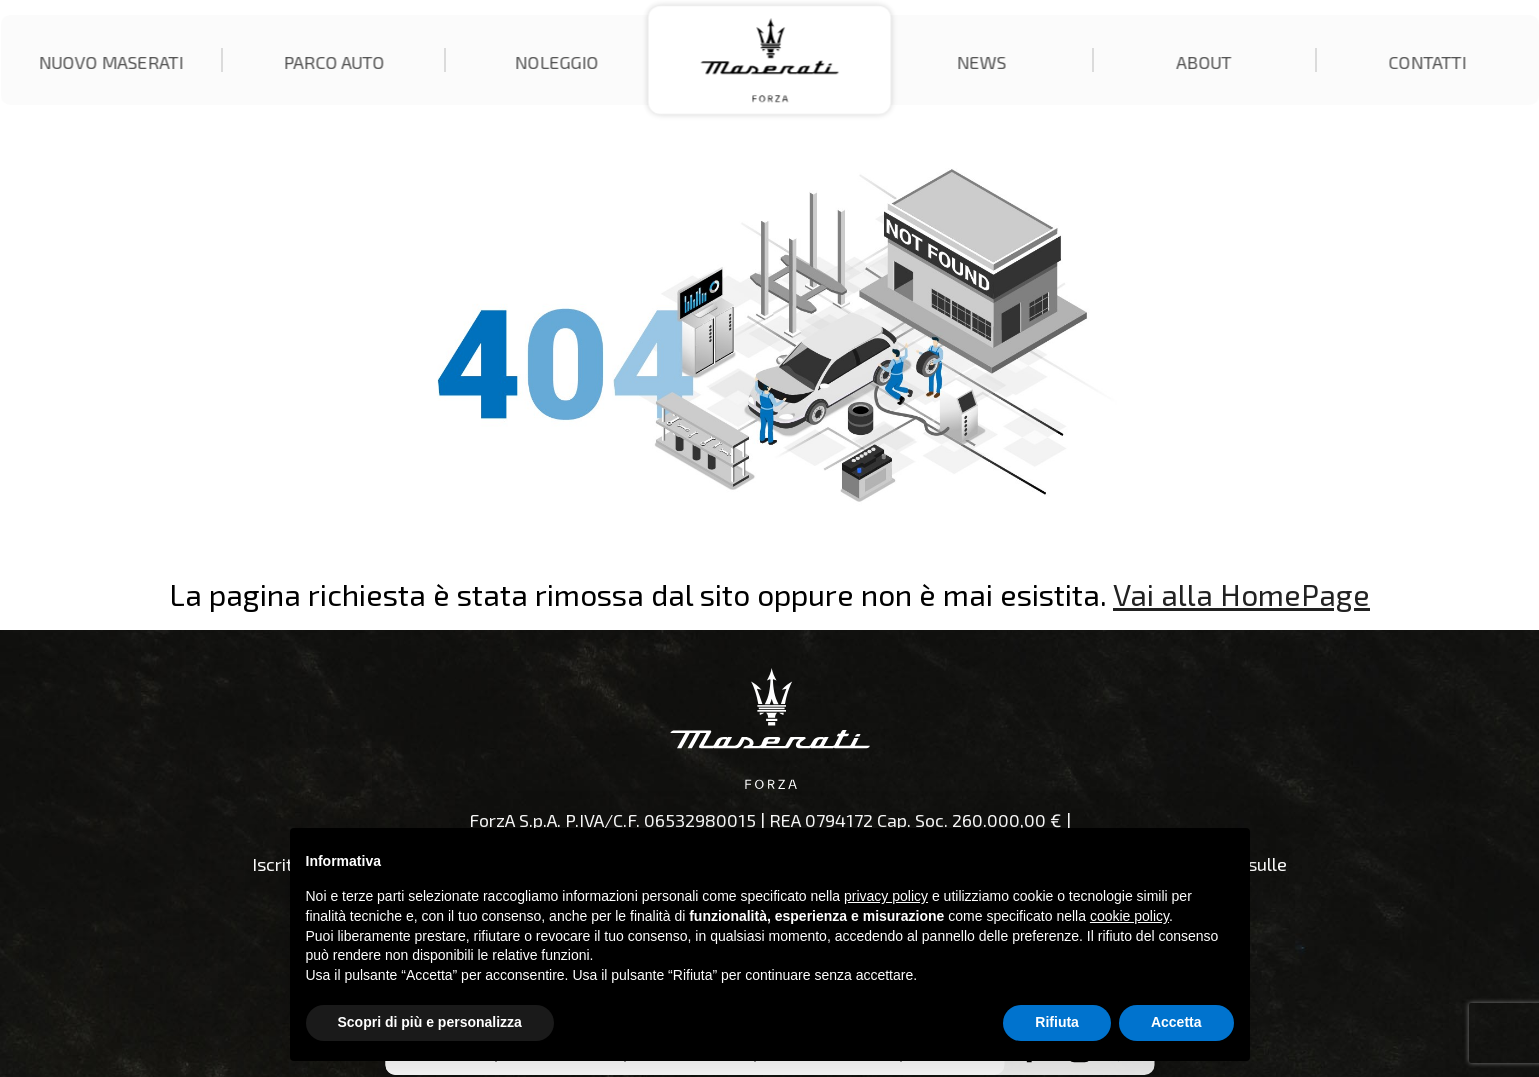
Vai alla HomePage (1241, 594)
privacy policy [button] (886, 896)
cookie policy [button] (1129, 916)
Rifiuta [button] (1057, 1022)
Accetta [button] (1176, 1022)
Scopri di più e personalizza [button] (430, 1022)
